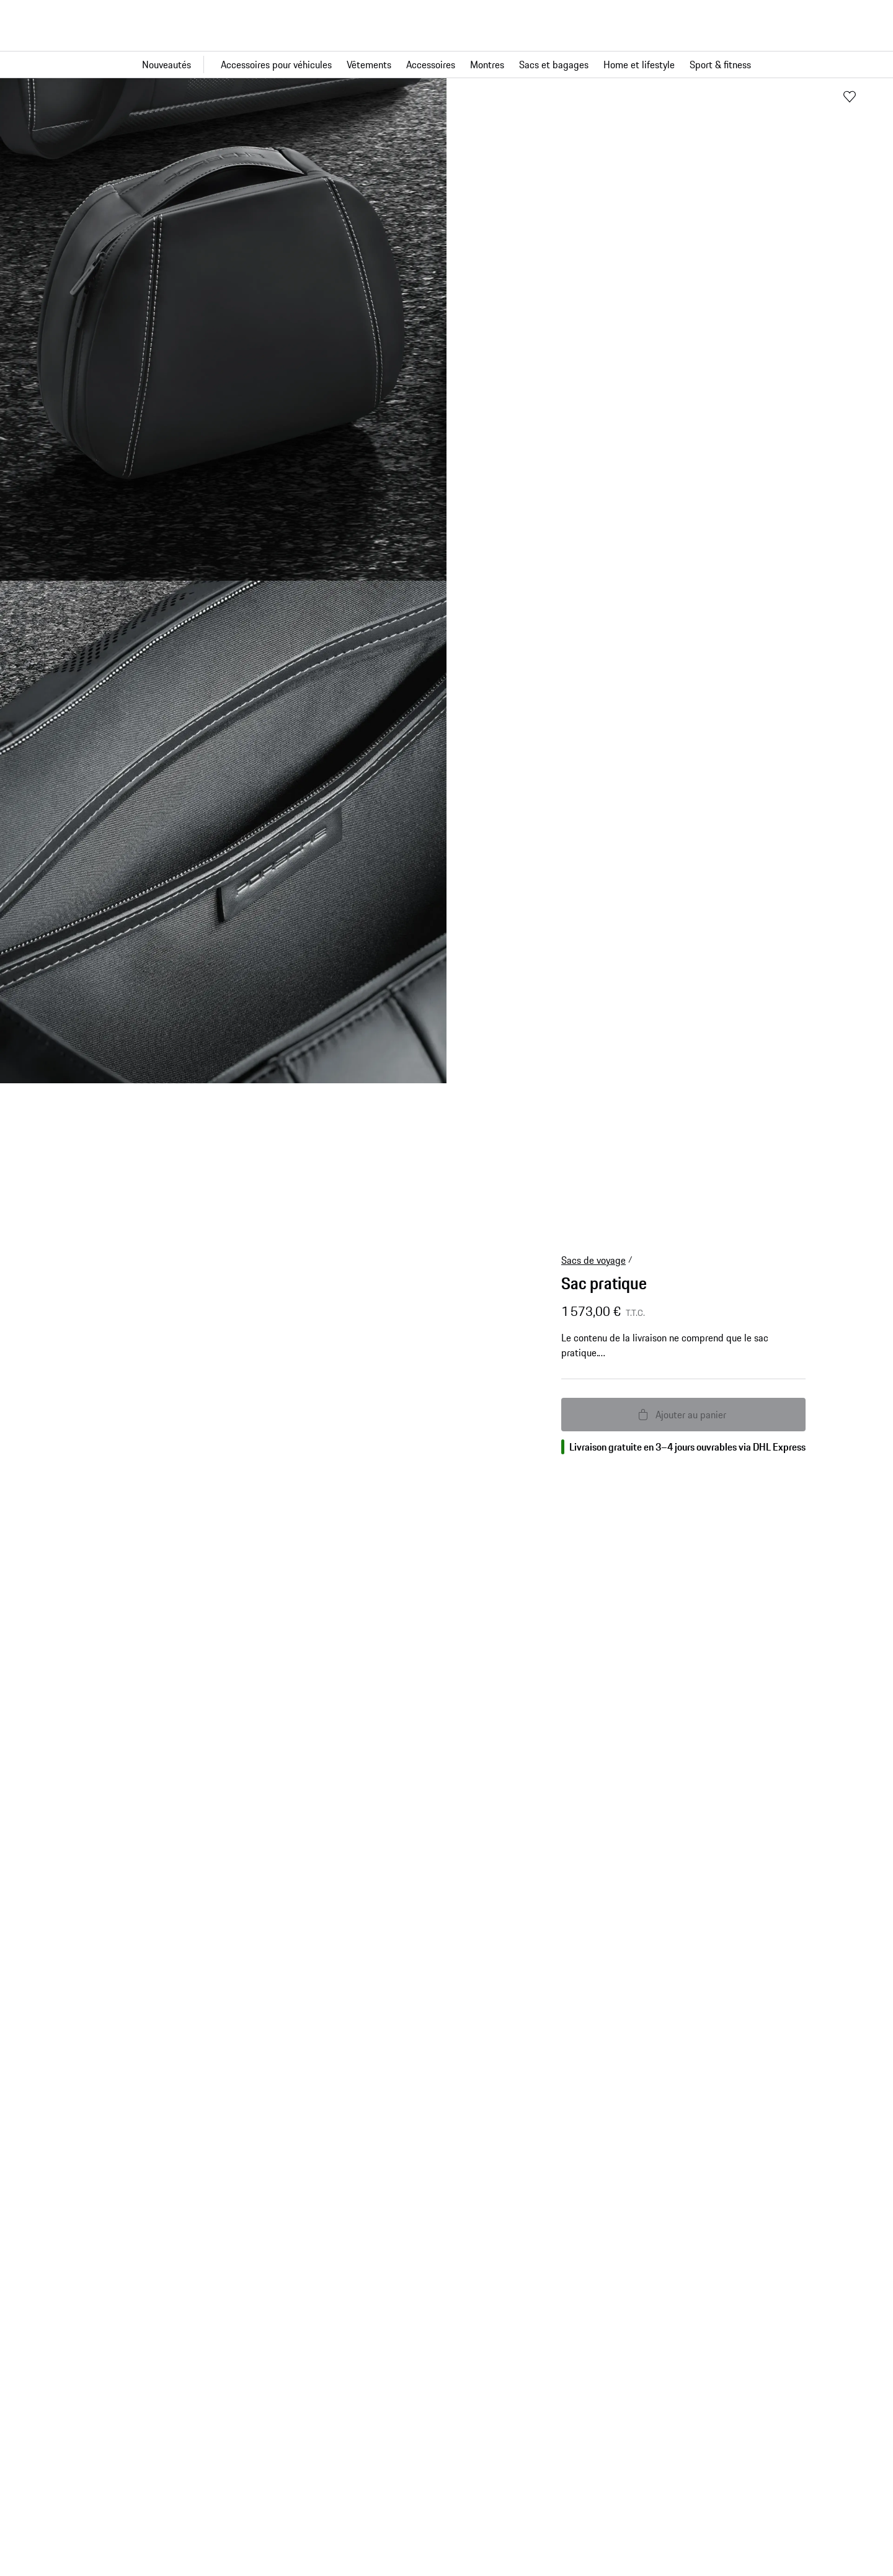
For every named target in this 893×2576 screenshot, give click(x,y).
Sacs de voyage (593, 1260)
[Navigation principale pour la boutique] (446, 64)
